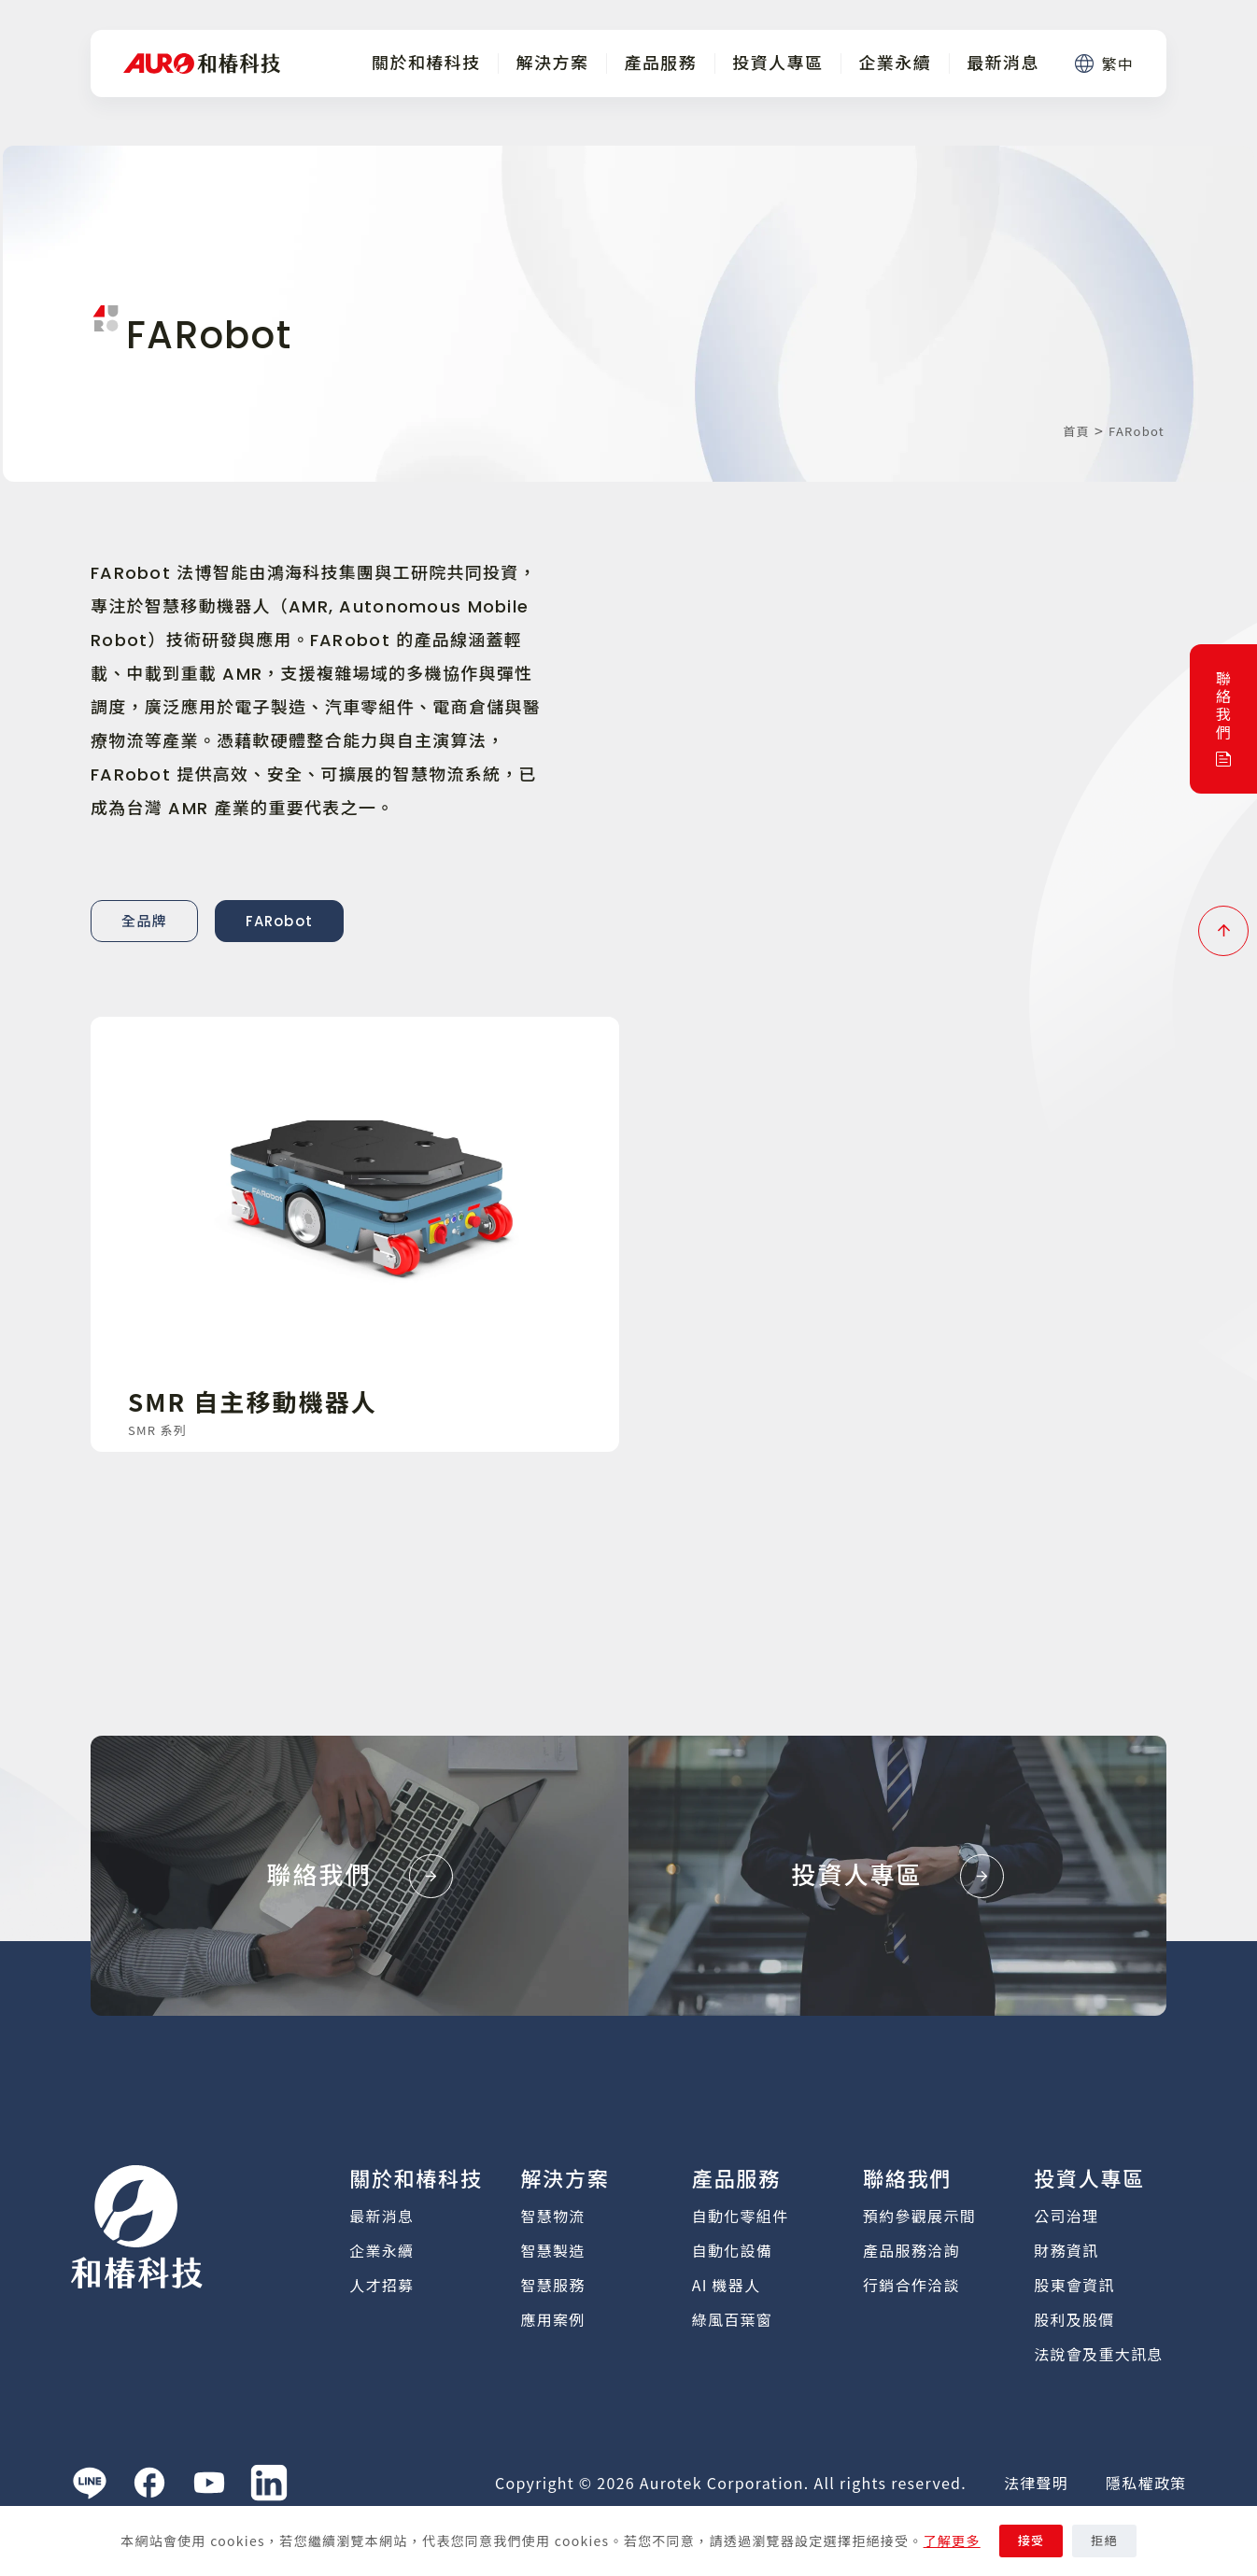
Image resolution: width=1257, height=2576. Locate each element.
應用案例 (553, 2319)
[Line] (89, 2482)
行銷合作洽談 (911, 2284)
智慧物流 (553, 2215)
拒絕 (1104, 2541)
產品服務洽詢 (911, 2250)
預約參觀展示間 (919, 2215)
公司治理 (1066, 2215)
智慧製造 (553, 2250)
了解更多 (952, 2540)
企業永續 (894, 63)
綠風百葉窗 (732, 2319)
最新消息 (1003, 63)
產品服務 (660, 63)
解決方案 (552, 63)
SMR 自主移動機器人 (252, 1401)
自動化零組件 (740, 2215)
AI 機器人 (726, 2284)
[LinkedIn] (269, 2482)
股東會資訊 (1074, 2284)
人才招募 (381, 2284)
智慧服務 (553, 2284)
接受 (1031, 2541)
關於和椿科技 (426, 63)
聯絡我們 (907, 2179)
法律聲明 (1036, 2482)
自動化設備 (732, 2250)
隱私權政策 (1146, 2482)
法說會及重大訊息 (1098, 2354)
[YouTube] (209, 2482)
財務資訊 (1066, 2250)
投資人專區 (777, 63)
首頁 (1076, 431)
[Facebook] (149, 2482)
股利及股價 (1074, 2319)
